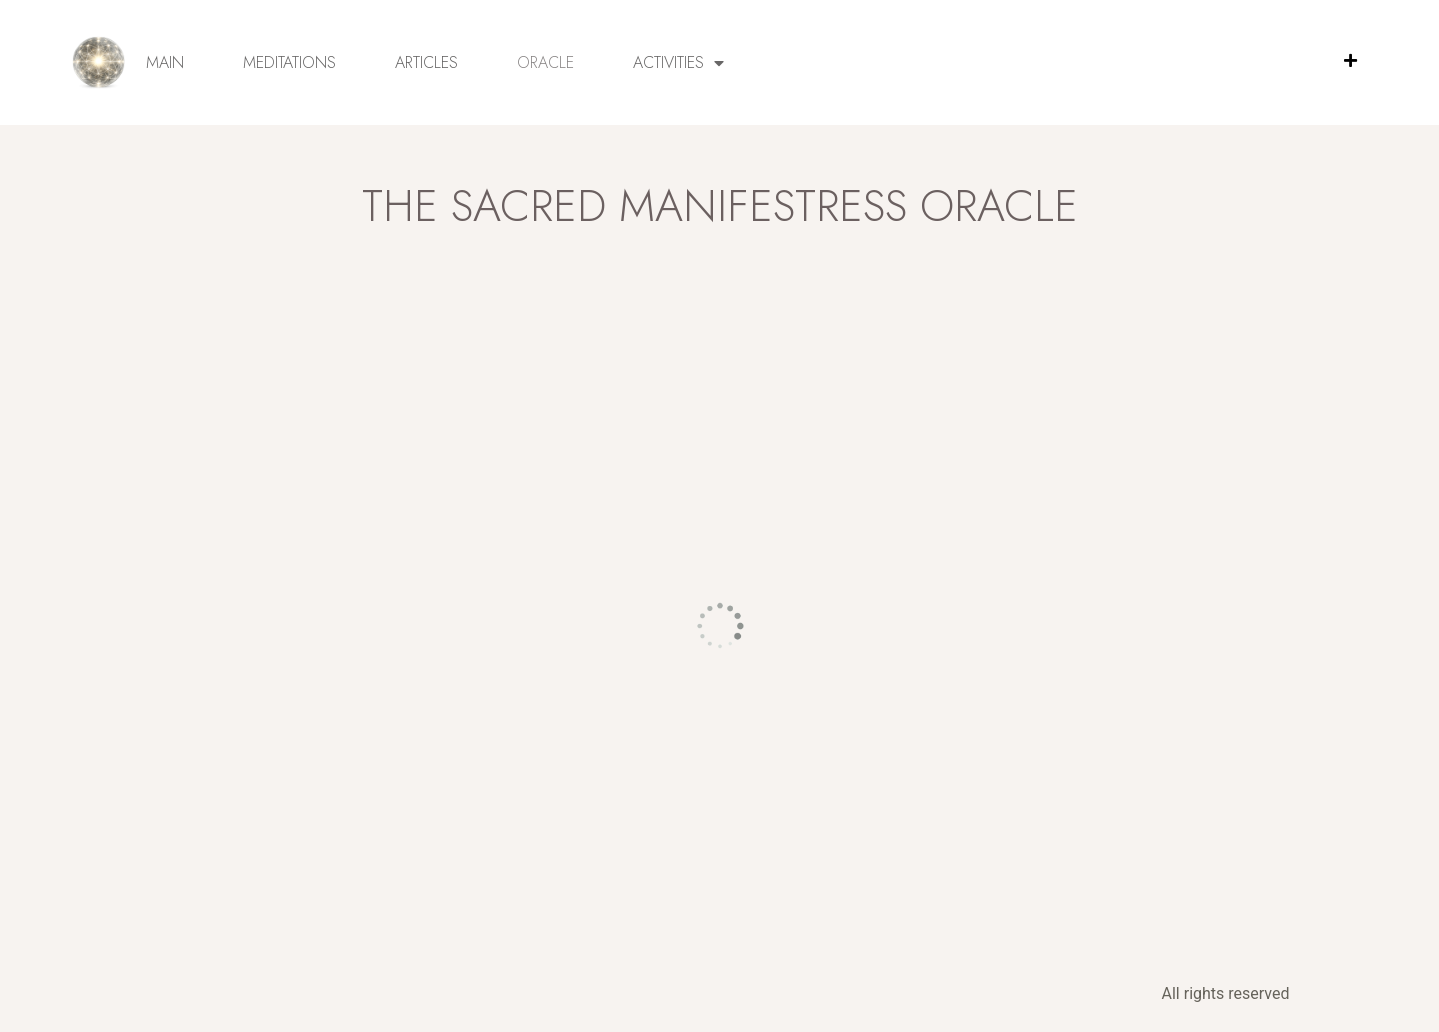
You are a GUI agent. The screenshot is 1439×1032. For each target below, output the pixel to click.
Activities (678, 63)
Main (165, 62)
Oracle (545, 62)
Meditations (289, 62)
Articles (426, 62)
